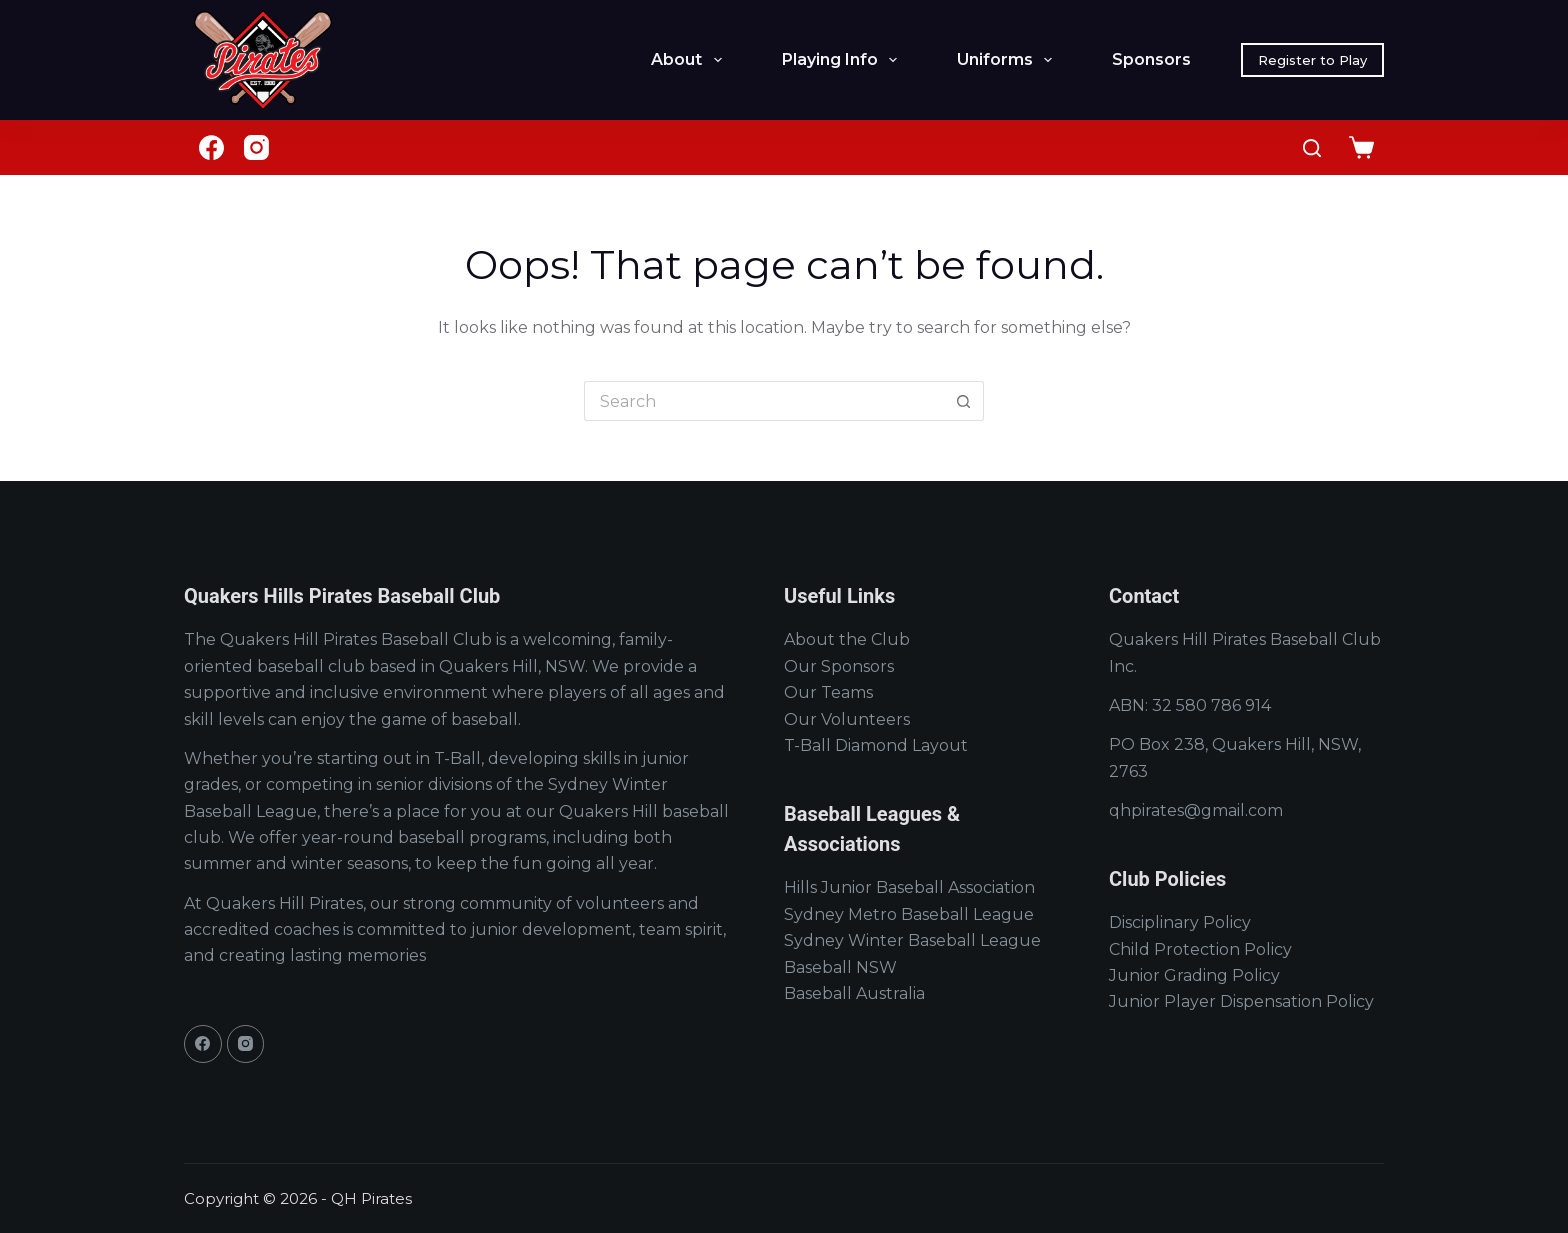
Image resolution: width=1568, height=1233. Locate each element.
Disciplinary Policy (1180, 922)
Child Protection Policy (1200, 949)
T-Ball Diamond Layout (876, 745)
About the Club (847, 639)
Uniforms (1008, 60)
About (690, 60)
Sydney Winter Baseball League (912, 940)
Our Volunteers (847, 719)
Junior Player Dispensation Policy (1241, 1001)
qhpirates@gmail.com (1196, 810)
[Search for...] (764, 401)
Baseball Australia (854, 993)
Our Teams (828, 692)
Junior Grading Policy (1194, 975)
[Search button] (964, 401)
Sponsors (1151, 59)
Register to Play (1312, 60)
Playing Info (843, 60)
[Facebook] (211, 147)
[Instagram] (256, 147)
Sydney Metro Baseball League (909, 914)
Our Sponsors (839, 666)
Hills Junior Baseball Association (909, 887)
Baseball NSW (840, 967)
